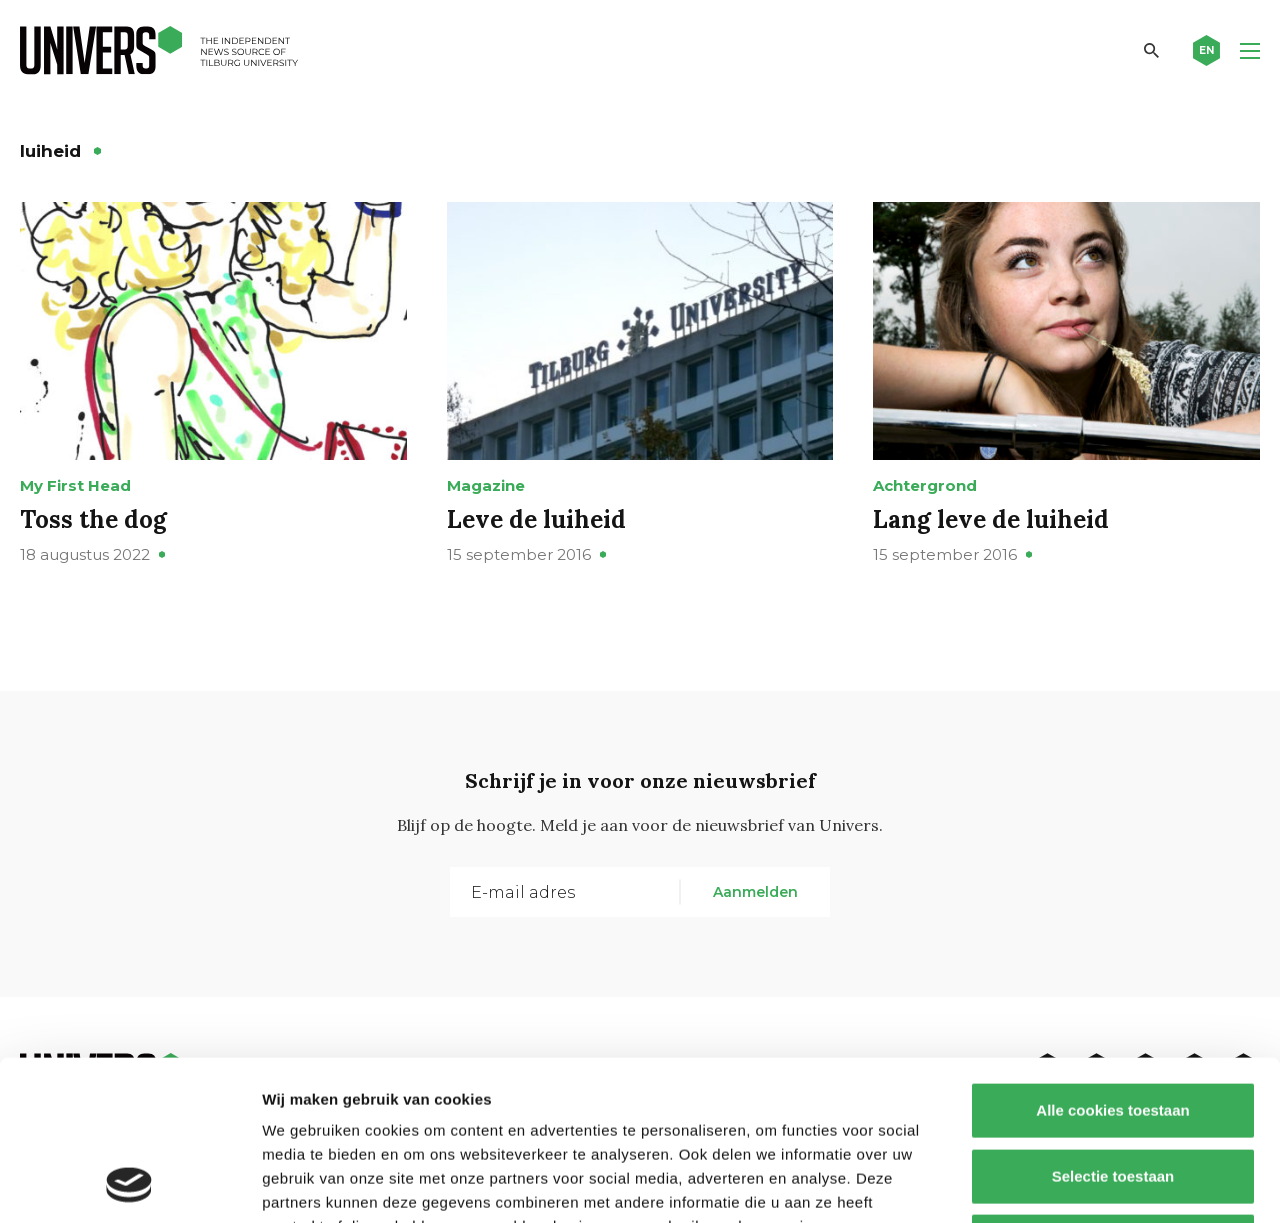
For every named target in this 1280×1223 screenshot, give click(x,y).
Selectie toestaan (1113, 1026)
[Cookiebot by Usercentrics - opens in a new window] (129, 1184)
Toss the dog (93, 519)
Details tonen (1080, 1183)
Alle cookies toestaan (1112, 960)
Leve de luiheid (536, 519)
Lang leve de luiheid (991, 519)
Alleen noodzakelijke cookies (1113, 1091)
